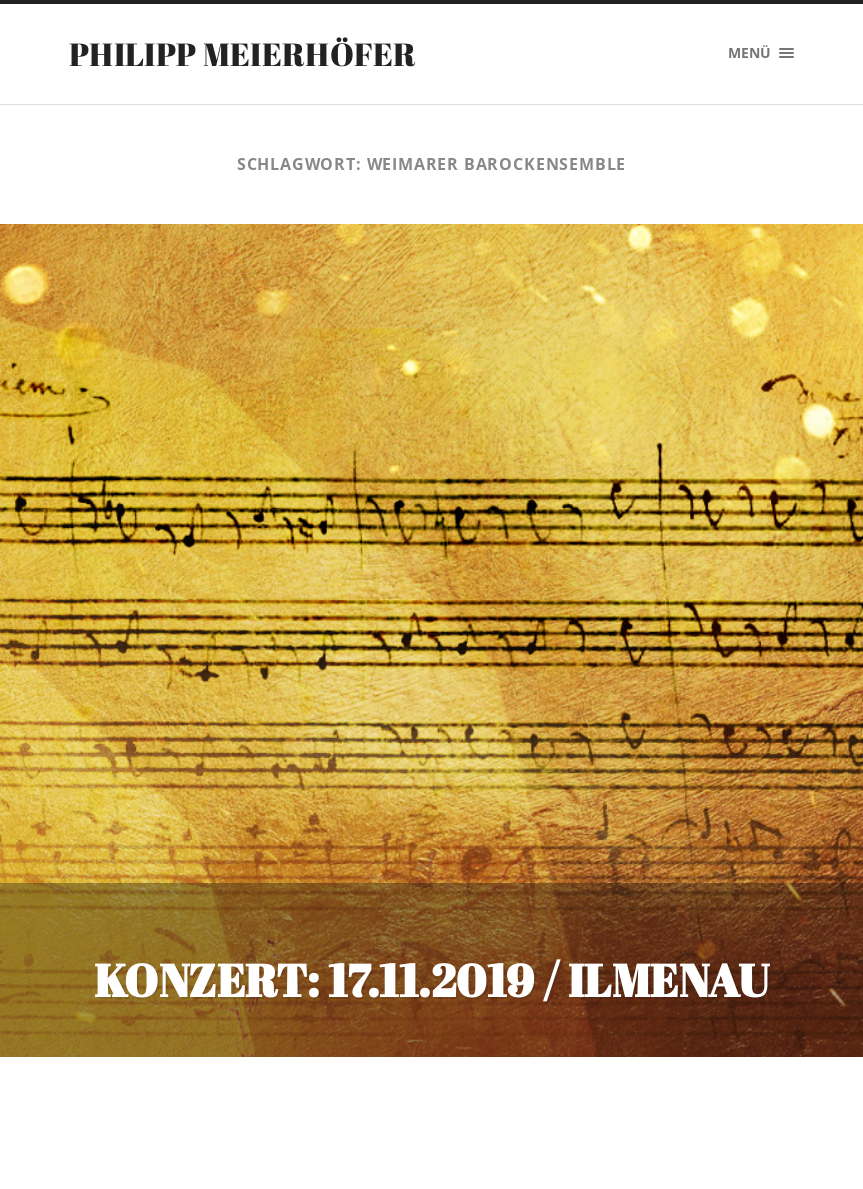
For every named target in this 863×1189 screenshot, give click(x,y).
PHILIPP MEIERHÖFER (243, 53)
